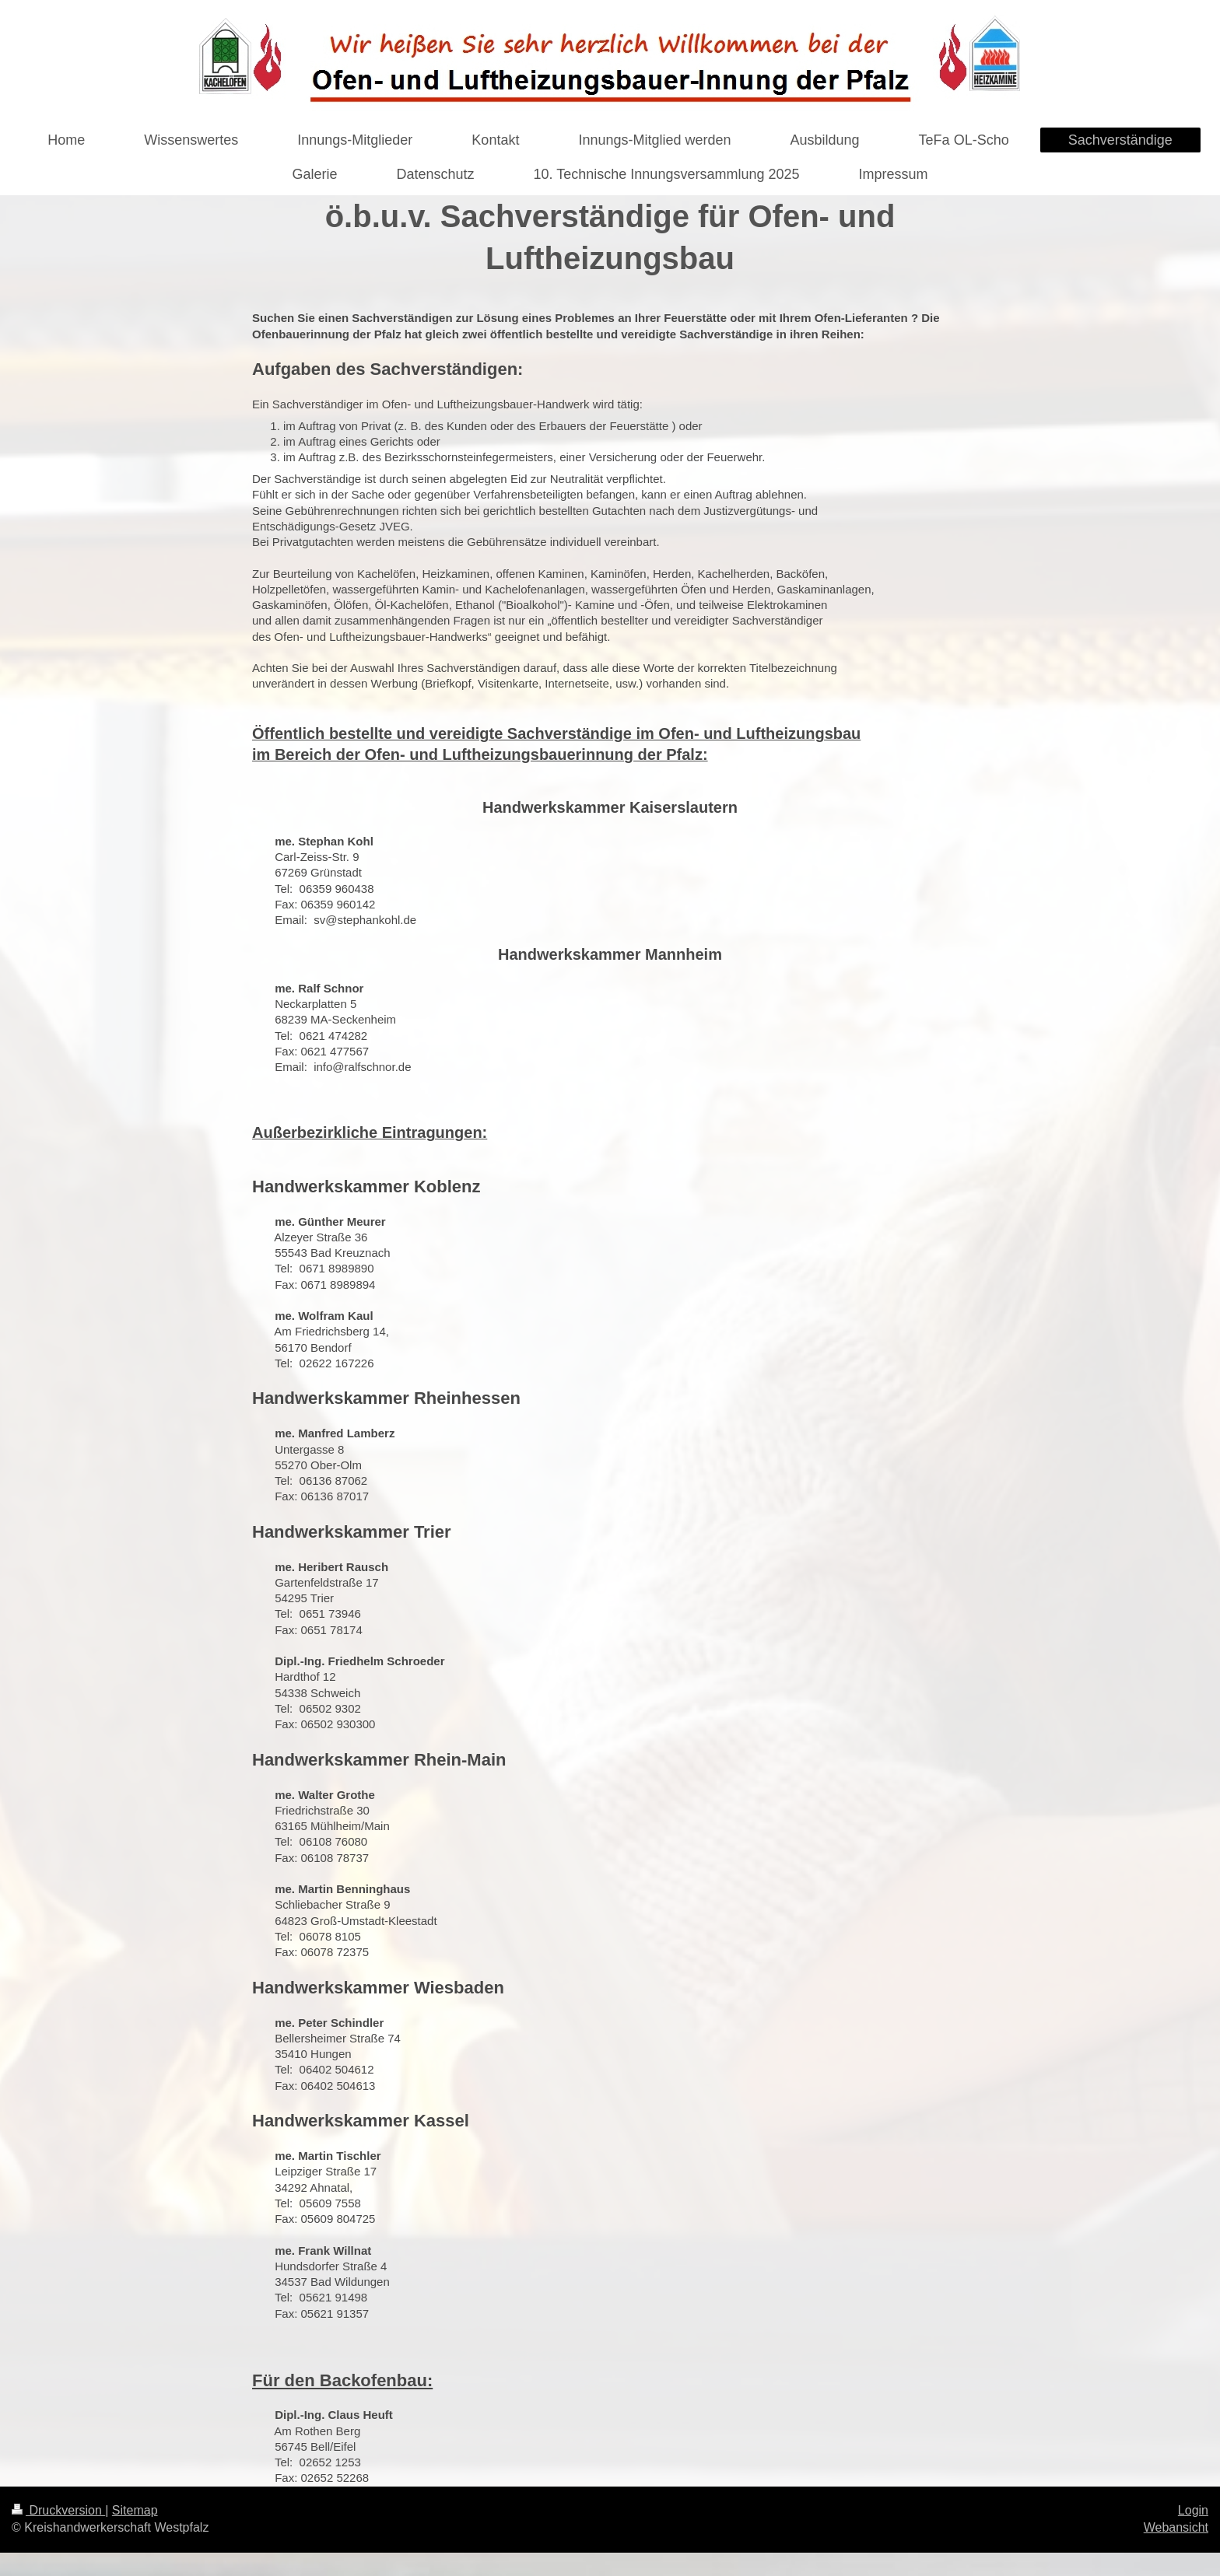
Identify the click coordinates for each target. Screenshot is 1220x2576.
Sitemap (135, 2510)
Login (1193, 2510)
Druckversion (58, 2510)
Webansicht (1176, 2527)
